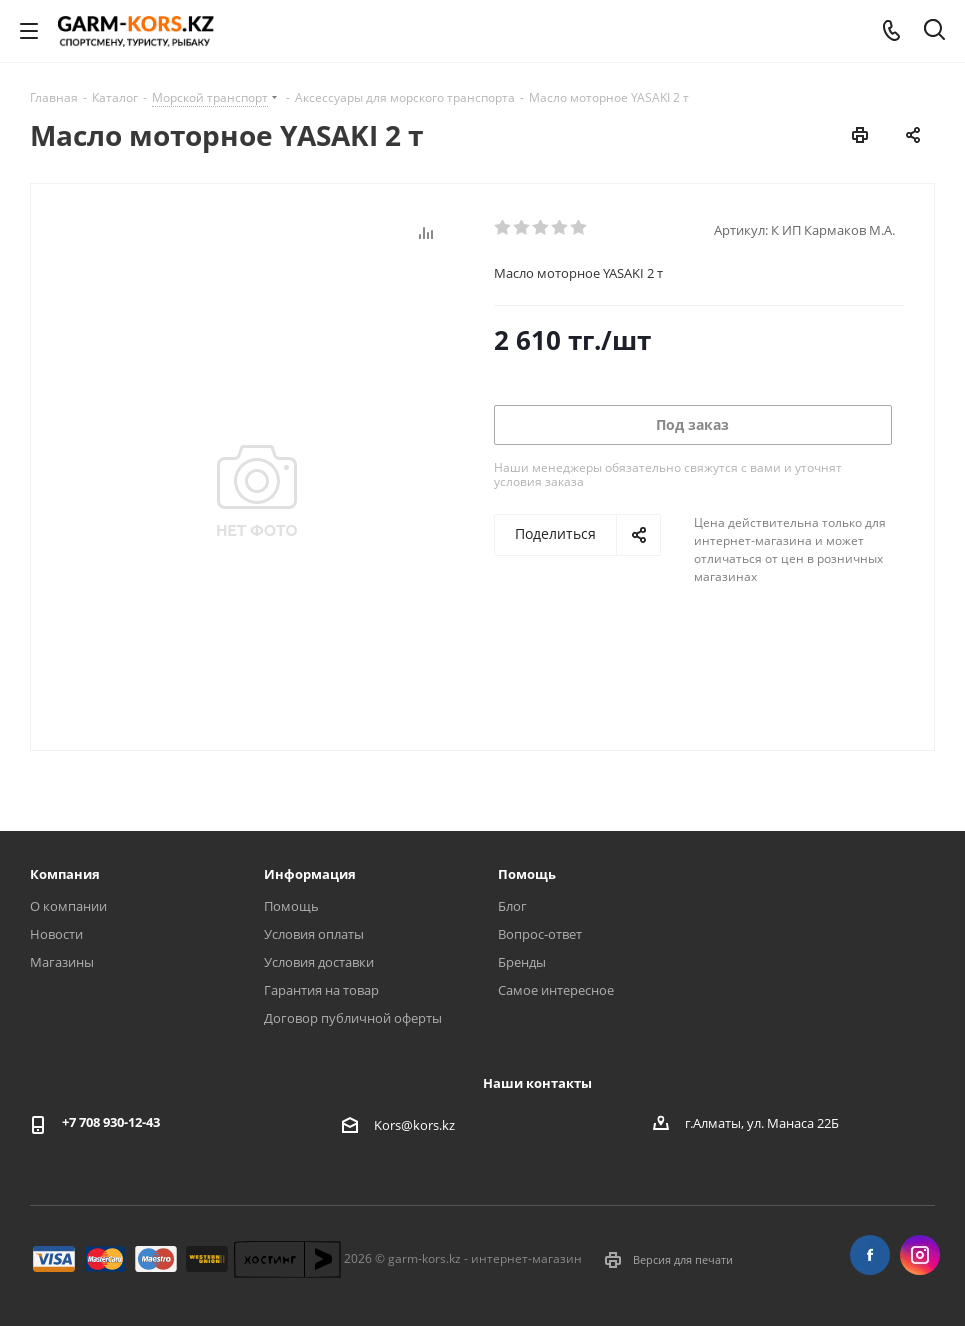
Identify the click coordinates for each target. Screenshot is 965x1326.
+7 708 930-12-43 (111, 1122)
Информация (310, 874)
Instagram (920, 1255)
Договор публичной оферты (353, 1018)
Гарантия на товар (321, 990)
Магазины (62, 962)
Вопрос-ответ (540, 934)
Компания (65, 874)
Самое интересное (556, 990)
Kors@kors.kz (414, 1125)
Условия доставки (319, 962)
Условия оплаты (314, 934)
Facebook (870, 1255)
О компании (68, 906)
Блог (512, 906)
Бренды (522, 962)
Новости (56, 934)
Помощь (291, 906)
